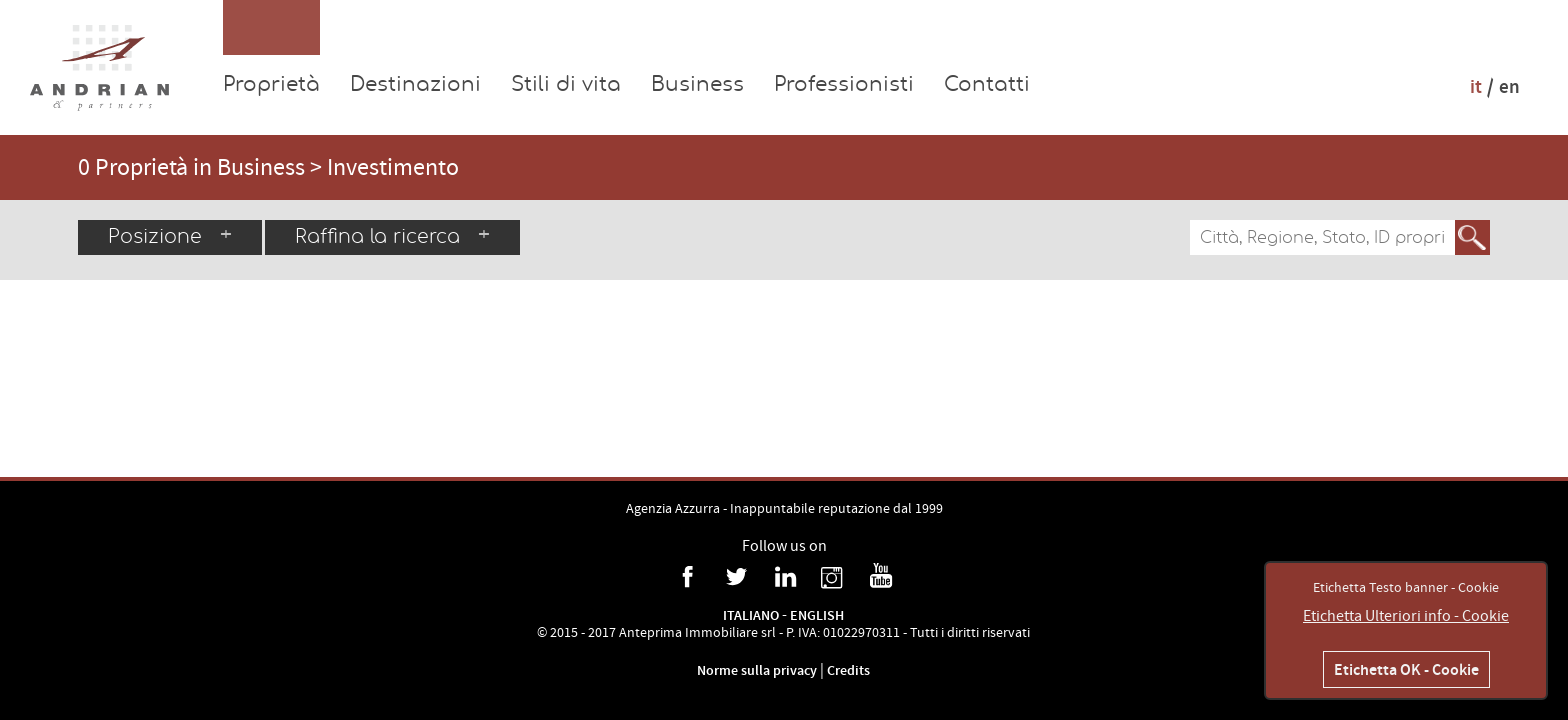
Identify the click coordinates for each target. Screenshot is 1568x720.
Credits (848, 670)
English (817, 615)
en (1509, 86)
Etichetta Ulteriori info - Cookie (1406, 616)
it (1476, 86)
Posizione (170, 236)
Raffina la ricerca (392, 236)
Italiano (751, 615)
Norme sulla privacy (758, 670)
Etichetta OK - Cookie (1406, 669)
